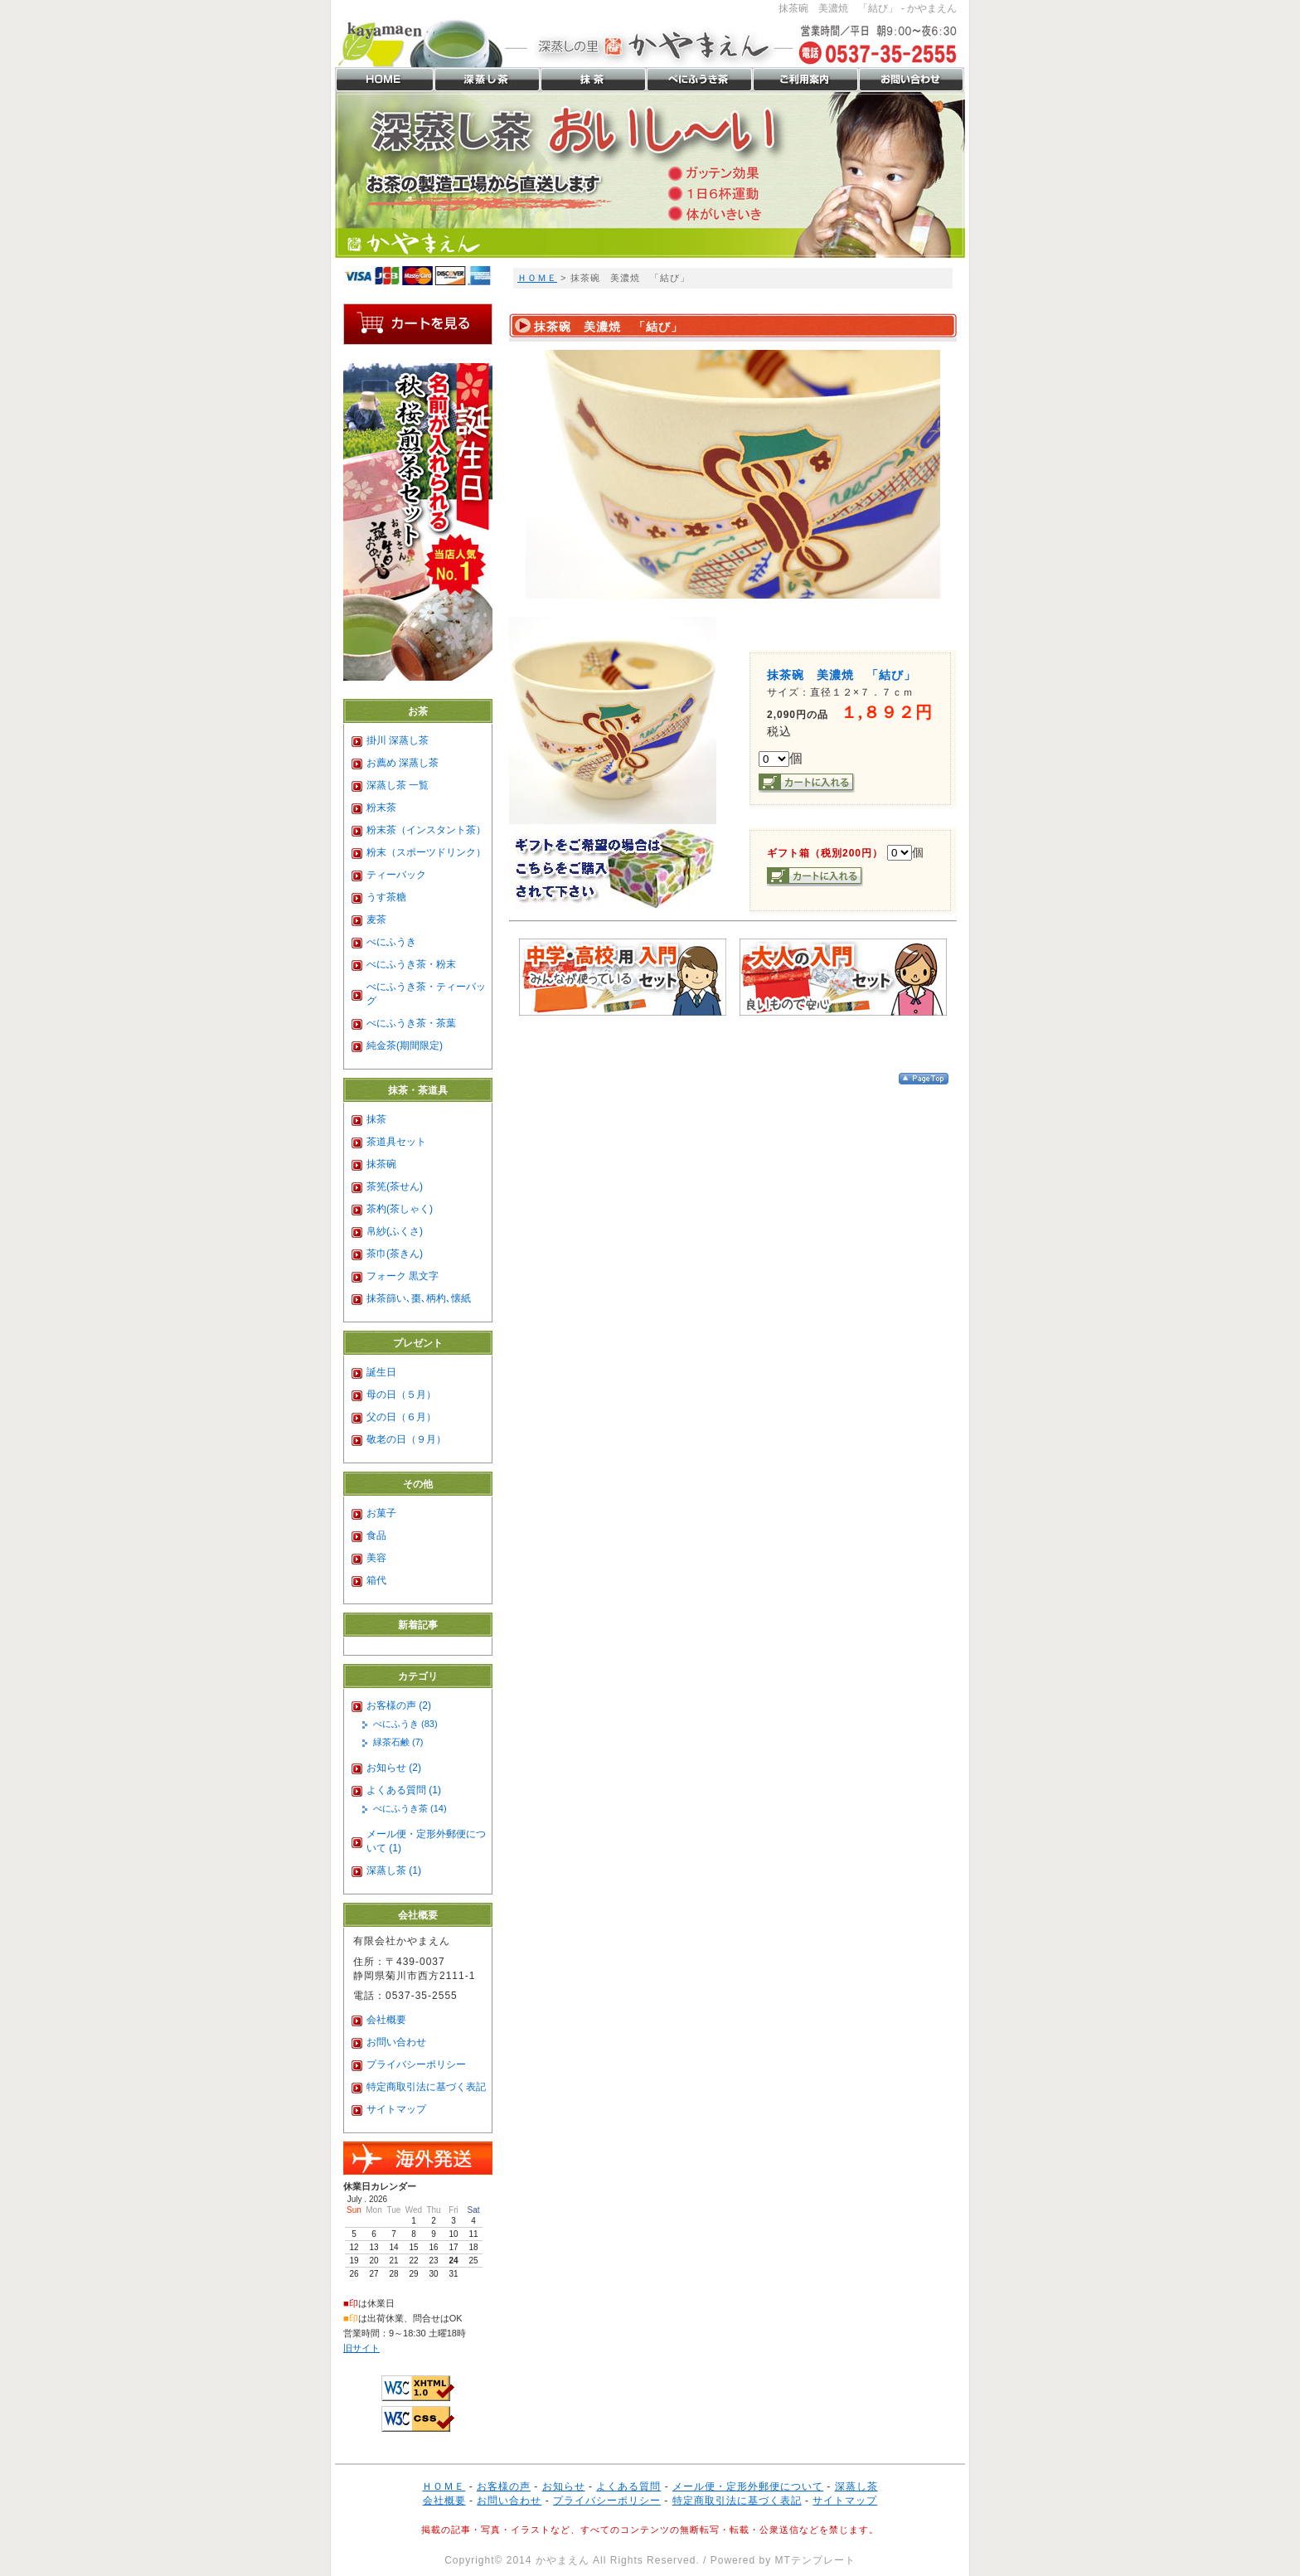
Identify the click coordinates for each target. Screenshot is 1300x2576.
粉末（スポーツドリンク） (426, 852)
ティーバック (396, 874)
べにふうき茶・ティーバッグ (426, 994)
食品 (376, 1535)
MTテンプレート (814, 2560)
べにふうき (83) (405, 1724)
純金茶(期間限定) (404, 1045)
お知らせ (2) (393, 1767)
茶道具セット (396, 1141)
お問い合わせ (396, 2042)
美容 (376, 1558)
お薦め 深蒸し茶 (402, 763)
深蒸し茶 (856, 2486)
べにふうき (391, 942)
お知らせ (563, 2486)
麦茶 (376, 919)
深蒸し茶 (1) (393, 1870)
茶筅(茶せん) (394, 1186)
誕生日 (381, 1372)
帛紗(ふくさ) (394, 1231)
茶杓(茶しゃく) (399, 1209)
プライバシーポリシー (416, 2064)
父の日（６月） (401, 1417)
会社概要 (386, 2019)
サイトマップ (396, 2109)
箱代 (376, 1580)
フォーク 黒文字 (402, 1276)
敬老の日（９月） (406, 1439)
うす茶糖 (386, 897)
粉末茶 (381, 807)
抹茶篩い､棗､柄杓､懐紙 (418, 1298)
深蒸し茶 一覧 (397, 785)
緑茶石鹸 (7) (398, 1742)
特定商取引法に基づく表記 (426, 2087)
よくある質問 (628, 2486)
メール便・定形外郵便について (747, 2486)
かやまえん (562, 2560)
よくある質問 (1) (403, 1790)
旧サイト (361, 2348)
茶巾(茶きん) (394, 1253)
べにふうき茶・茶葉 (411, 1023)
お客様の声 (504, 2486)
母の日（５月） (401, 1394)
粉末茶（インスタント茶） (426, 830)
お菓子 (381, 1513)
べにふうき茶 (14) (410, 1808)
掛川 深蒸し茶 (397, 740)
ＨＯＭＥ (537, 278)
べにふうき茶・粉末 (411, 964)
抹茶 (376, 1119)
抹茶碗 (381, 1164)
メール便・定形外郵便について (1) (426, 1841)
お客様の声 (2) (398, 1705)
